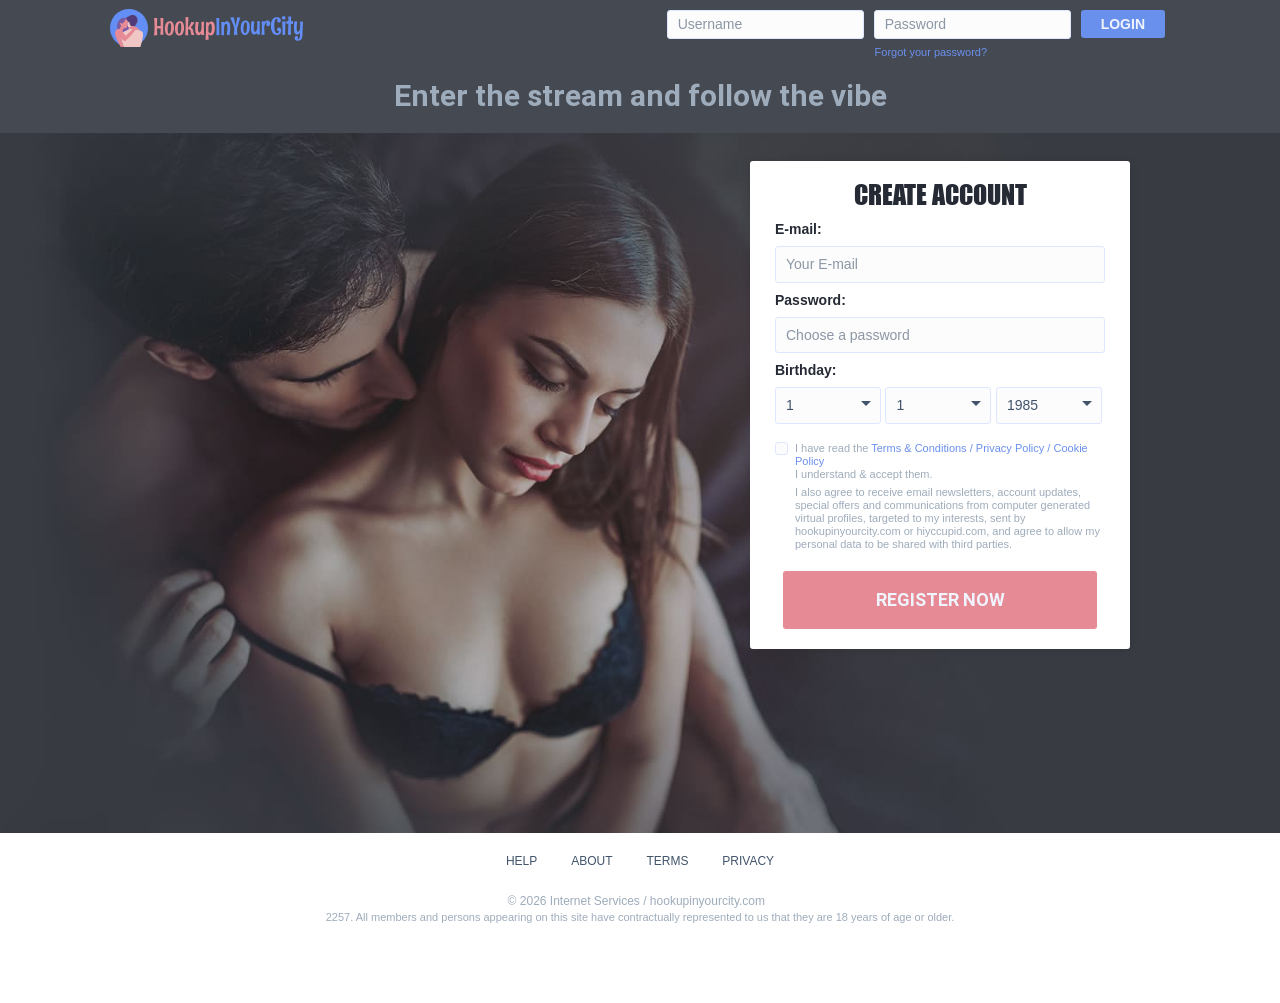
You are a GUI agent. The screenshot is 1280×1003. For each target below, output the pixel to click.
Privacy (748, 861)
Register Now (940, 599)
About (591, 861)
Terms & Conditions (918, 448)
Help (521, 861)
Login (1123, 24)
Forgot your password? (931, 52)
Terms (667, 861)
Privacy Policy (1010, 448)
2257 (338, 917)
